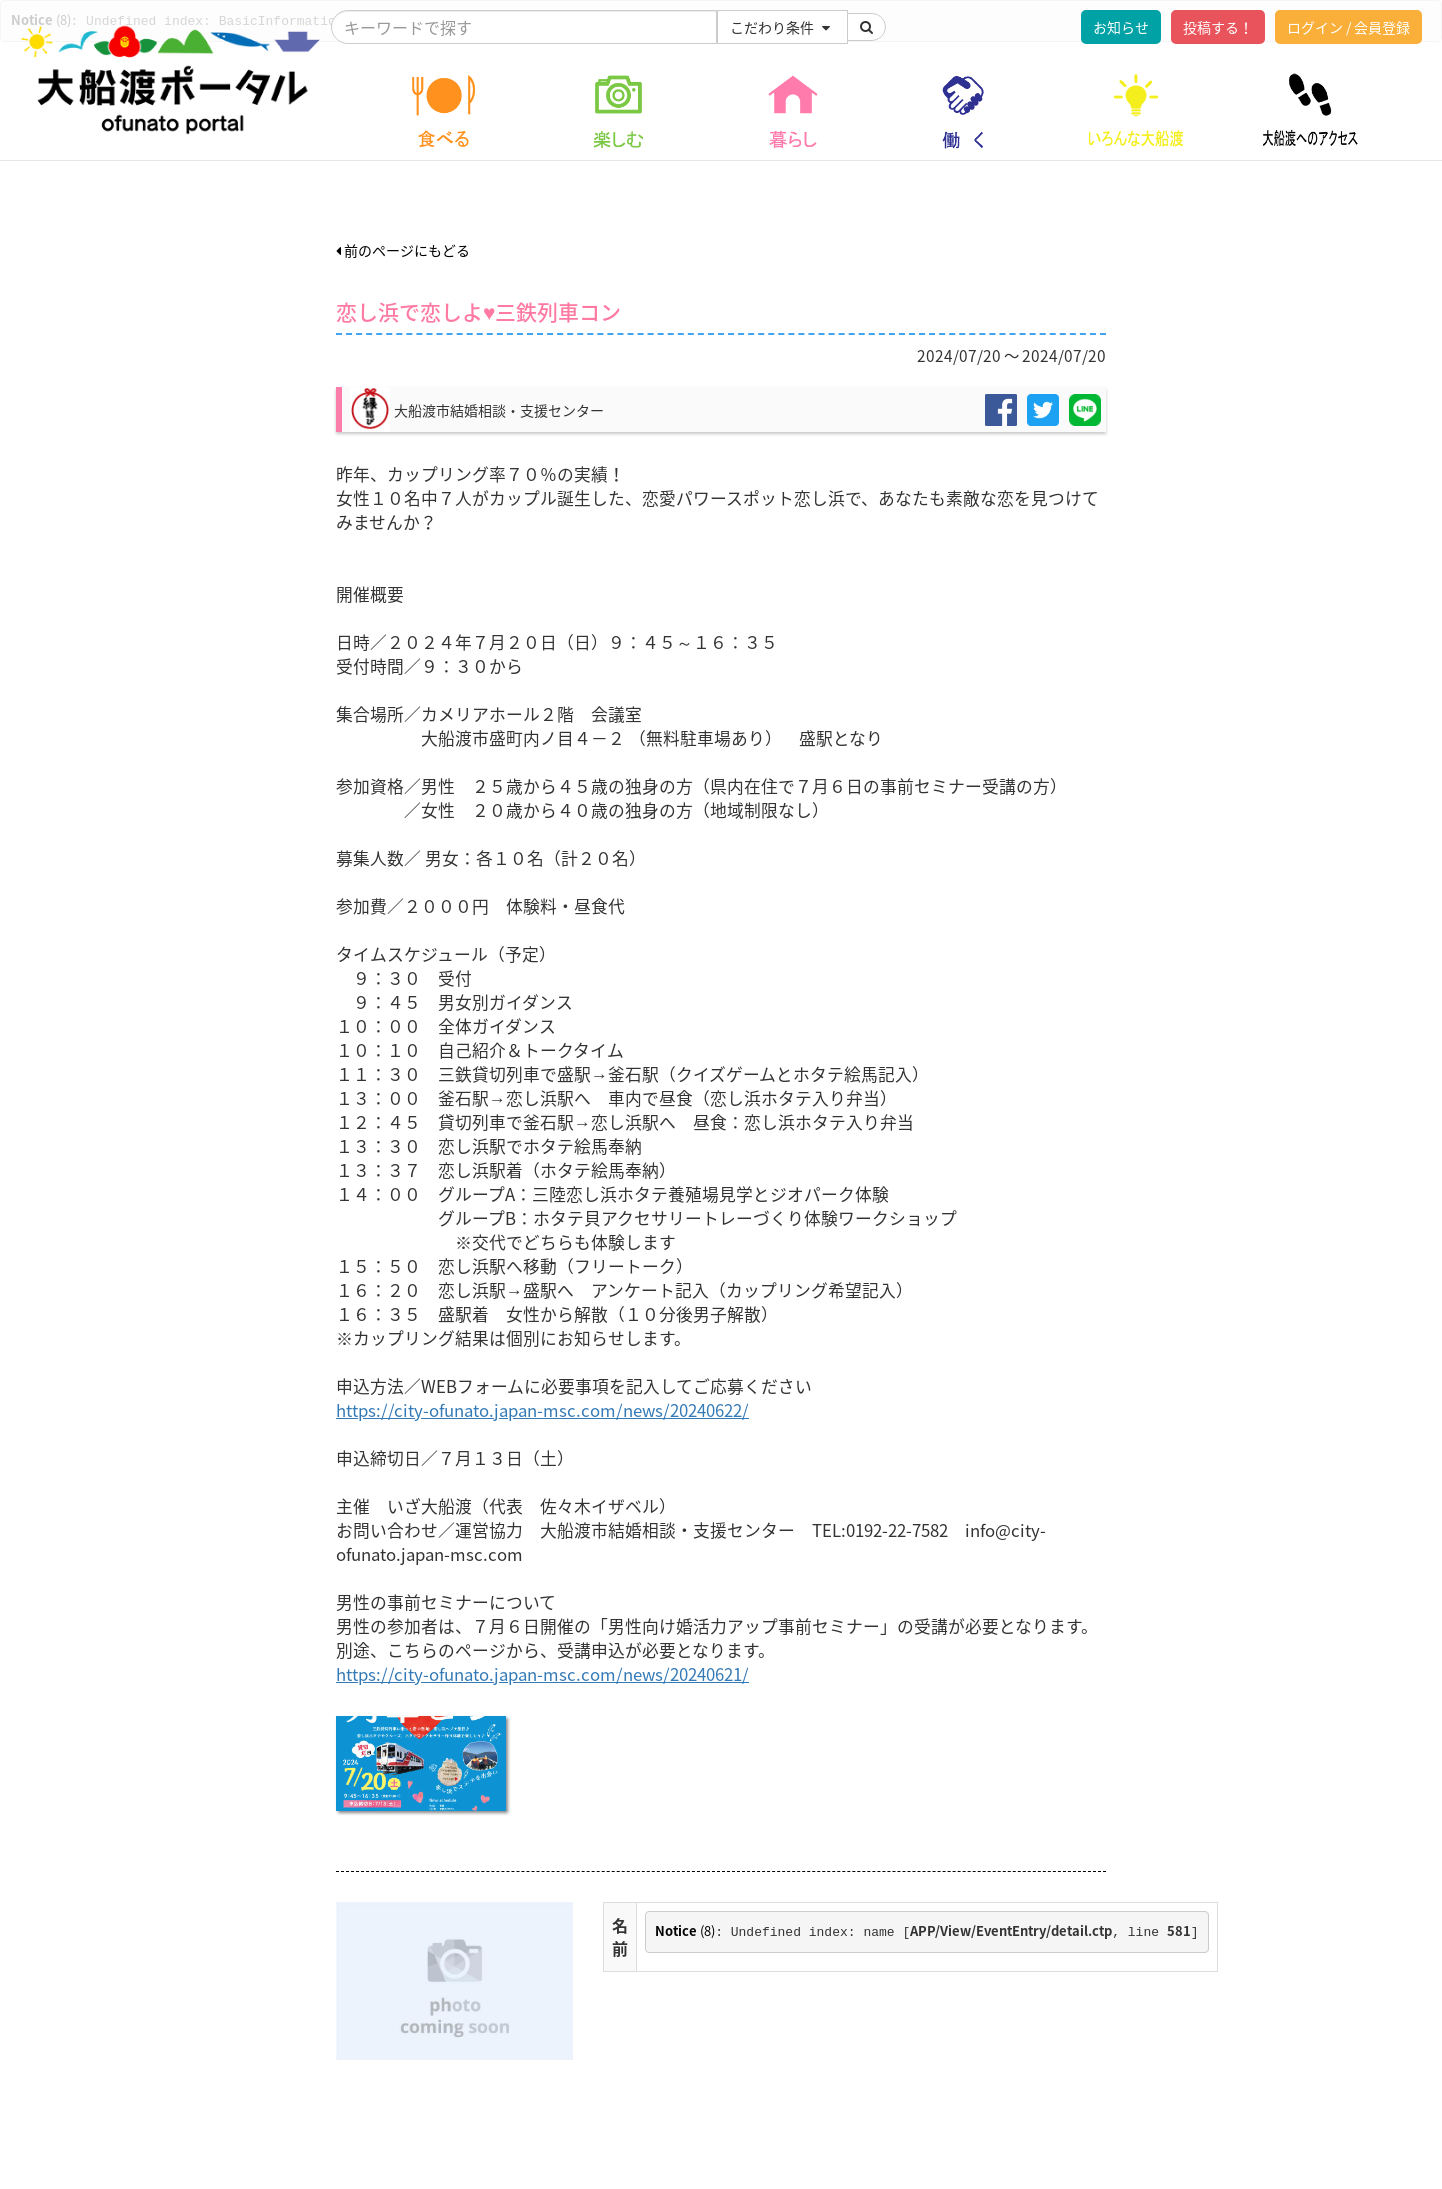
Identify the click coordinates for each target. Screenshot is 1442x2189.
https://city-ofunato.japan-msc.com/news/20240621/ (542, 1674)
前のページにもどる (403, 250)
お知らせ (1121, 27)
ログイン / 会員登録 (1348, 27)
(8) (685, 1930)
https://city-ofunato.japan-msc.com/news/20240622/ (542, 1410)
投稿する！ (1218, 27)
